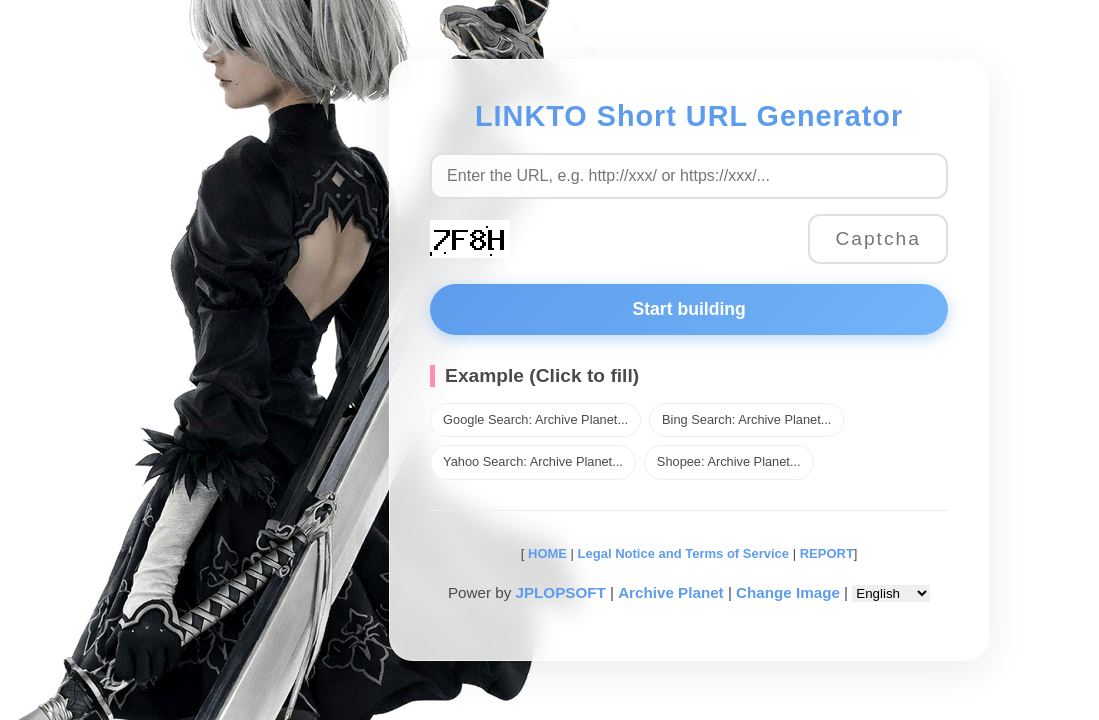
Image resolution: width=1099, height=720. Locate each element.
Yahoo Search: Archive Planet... (533, 461)
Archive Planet (671, 592)
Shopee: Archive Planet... (729, 461)
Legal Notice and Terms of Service (683, 553)
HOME (545, 553)
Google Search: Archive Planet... (535, 419)
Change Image (788, 592)
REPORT (827, 553)
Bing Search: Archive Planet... (746, 419)
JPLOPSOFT (560, 592)
